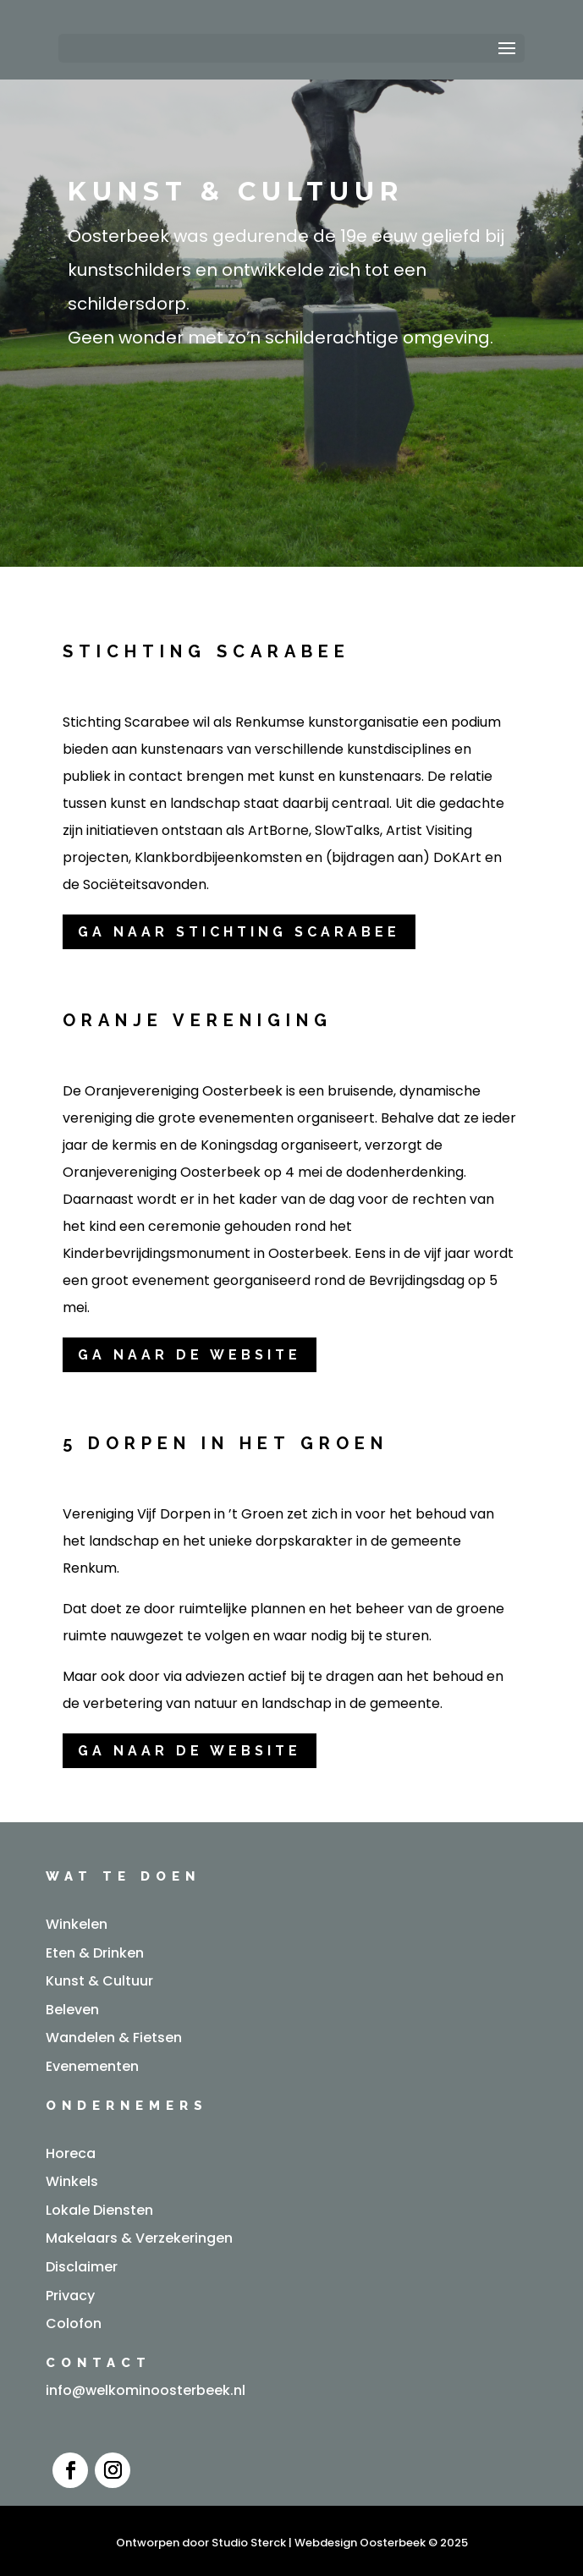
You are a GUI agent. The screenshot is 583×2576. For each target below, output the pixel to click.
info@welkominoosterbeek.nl (145, 2390)
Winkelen (76, 1924)
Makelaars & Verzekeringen (139, 2238)
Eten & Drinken (95, 1953)
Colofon (74, 2323)
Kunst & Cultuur (99, 1981)
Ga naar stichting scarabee (239, 932)
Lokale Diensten (99, 2210)
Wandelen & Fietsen (114, 2037)
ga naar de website (189, 1355)
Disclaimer (82, 2267)
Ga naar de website (189, 1751)
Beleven (72, 2009)
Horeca (71, 2153)
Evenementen (92, 2066)
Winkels (72, 2181)
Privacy (70, 2295)
